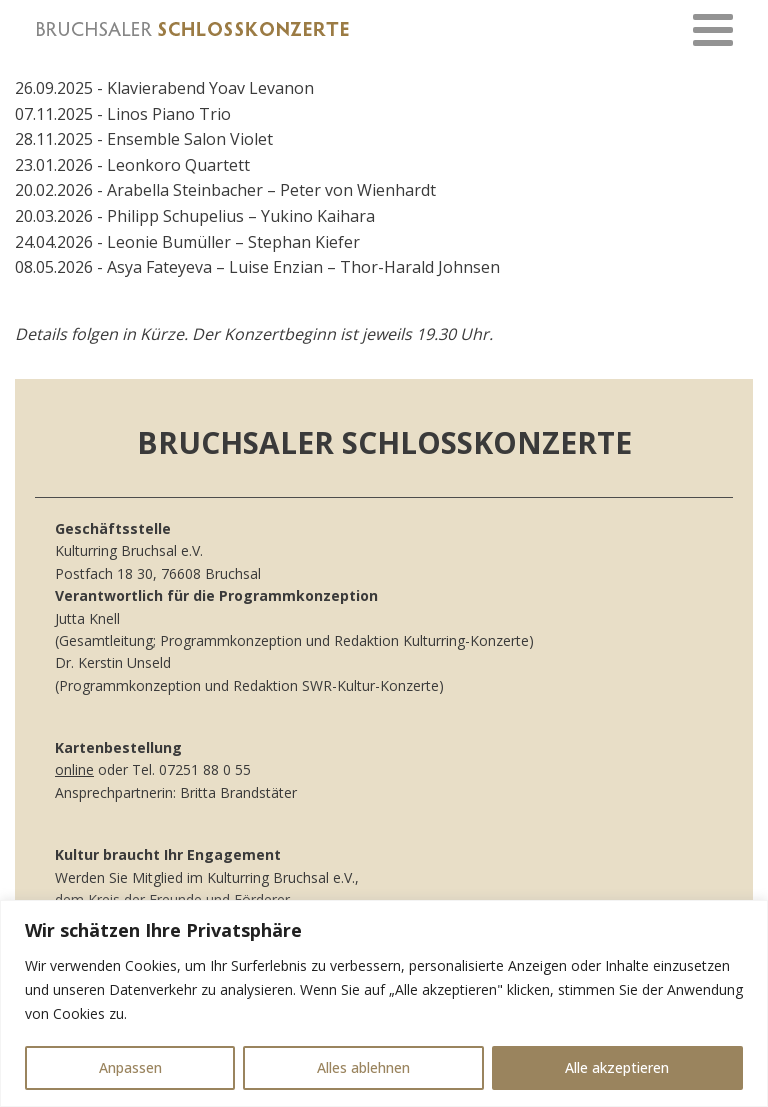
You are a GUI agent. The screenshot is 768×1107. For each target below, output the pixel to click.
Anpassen (130, 1067)
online (74, 769)
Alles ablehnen (363, 1067)
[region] (384, 1003)
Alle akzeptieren (617, 1067)
